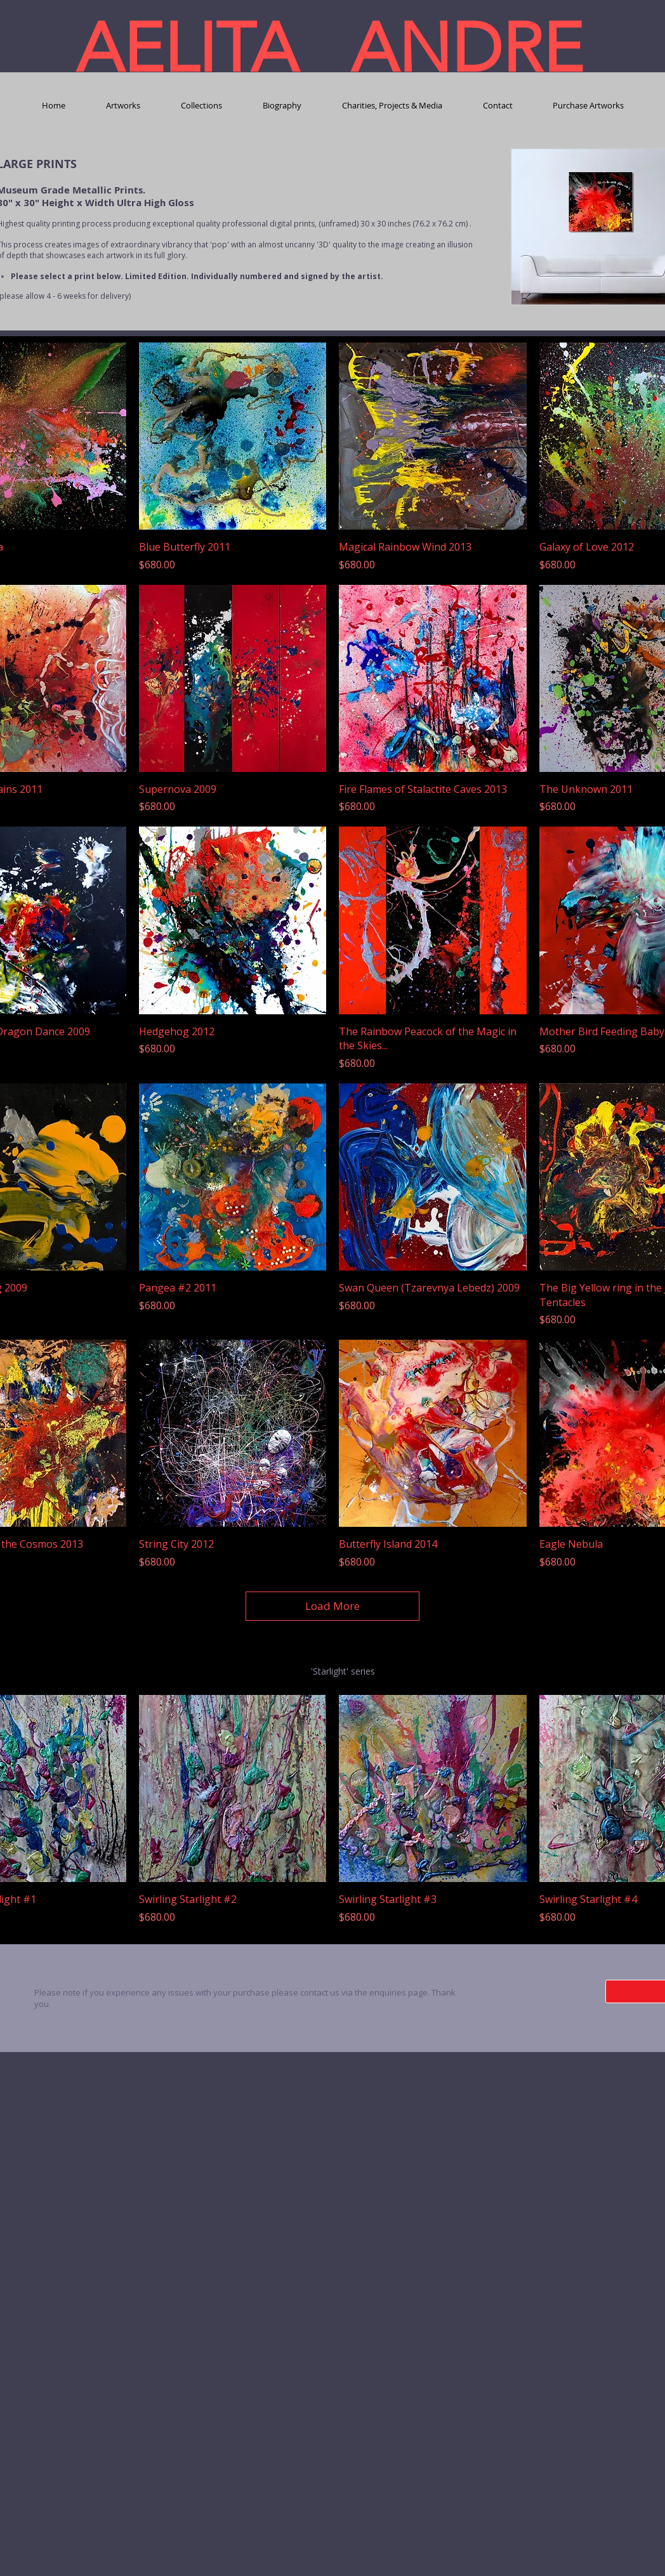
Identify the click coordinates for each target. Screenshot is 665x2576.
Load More (332, 1606)
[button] (123, 105)
